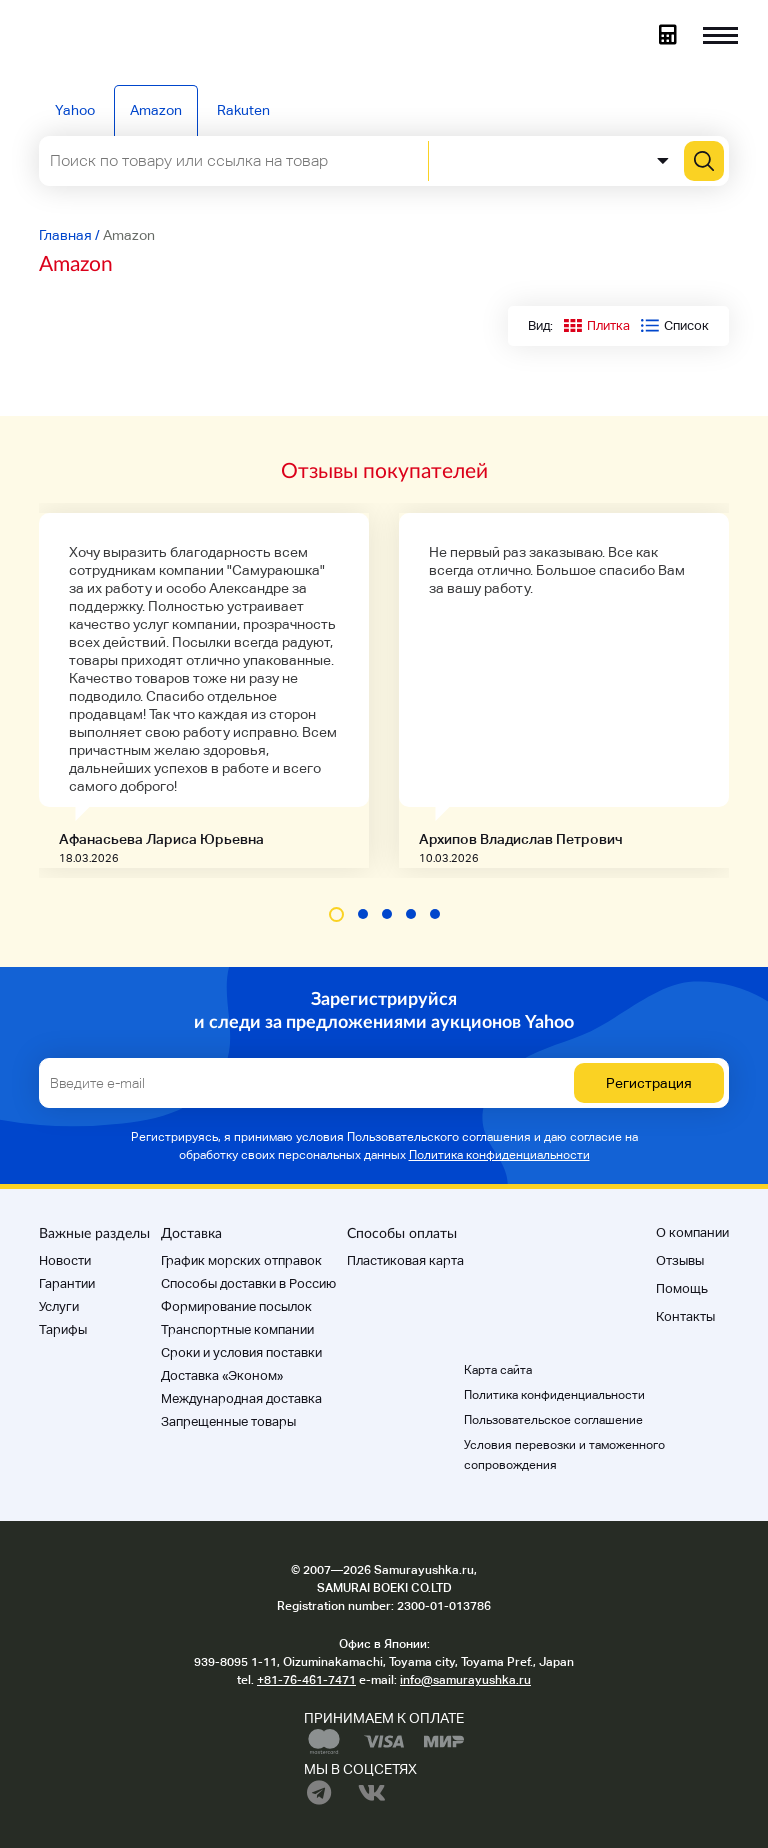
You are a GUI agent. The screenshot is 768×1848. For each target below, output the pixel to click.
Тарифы (63, 1329)
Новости (65, 1260)
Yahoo (75, 110)
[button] (336, 914)
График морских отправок (241, 1260)
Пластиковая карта (405, 1260)
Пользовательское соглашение (553, 1420)
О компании (692, 1232)
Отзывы (680, 1260)
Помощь (682, 1288)
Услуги (59, 1306)
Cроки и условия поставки (241, 1352)
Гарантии (67, 1283)
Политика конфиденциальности (499, 1155)
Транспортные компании (237, 1329)
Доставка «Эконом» (222, 1375)
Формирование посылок (236, 1306)
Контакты (685, 1316)
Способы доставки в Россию (248, 1283)
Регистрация (649, 1083)
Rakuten (243, 110)
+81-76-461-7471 (306, 1680)
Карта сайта (498, 1370)
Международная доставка (241, 1398)
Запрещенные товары (228, 1421)
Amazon (156, 110)
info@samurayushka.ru (465, 1680)
